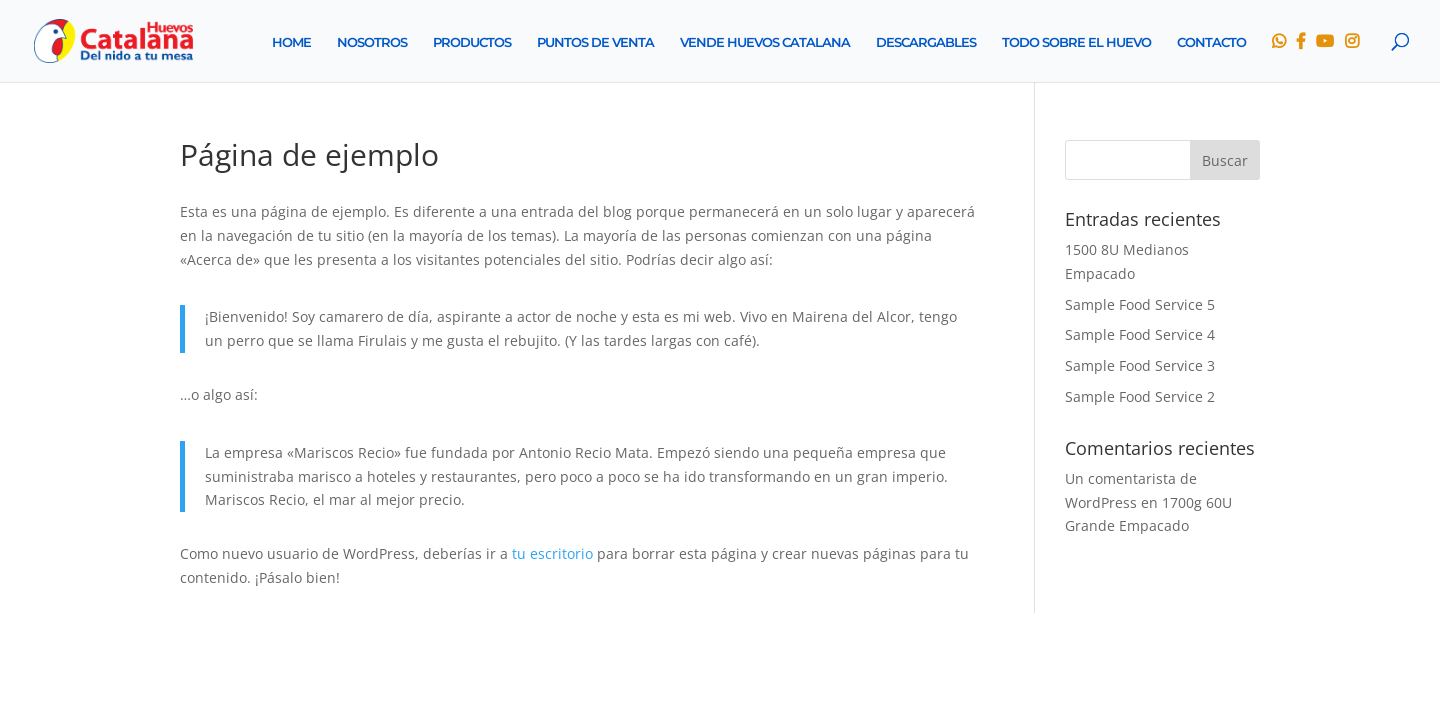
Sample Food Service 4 (1140, 334)
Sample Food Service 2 (1140, 396)
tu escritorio (552, 553)
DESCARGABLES (926, 42)
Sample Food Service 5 (1140, 304)
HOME (291, 42)
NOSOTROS (372, 42)
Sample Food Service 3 (1140, 365)
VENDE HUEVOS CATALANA (765, 42)
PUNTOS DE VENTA (595, 42)
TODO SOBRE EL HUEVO (1076, 42)
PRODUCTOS (472, 42)
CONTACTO (1211, 42)
